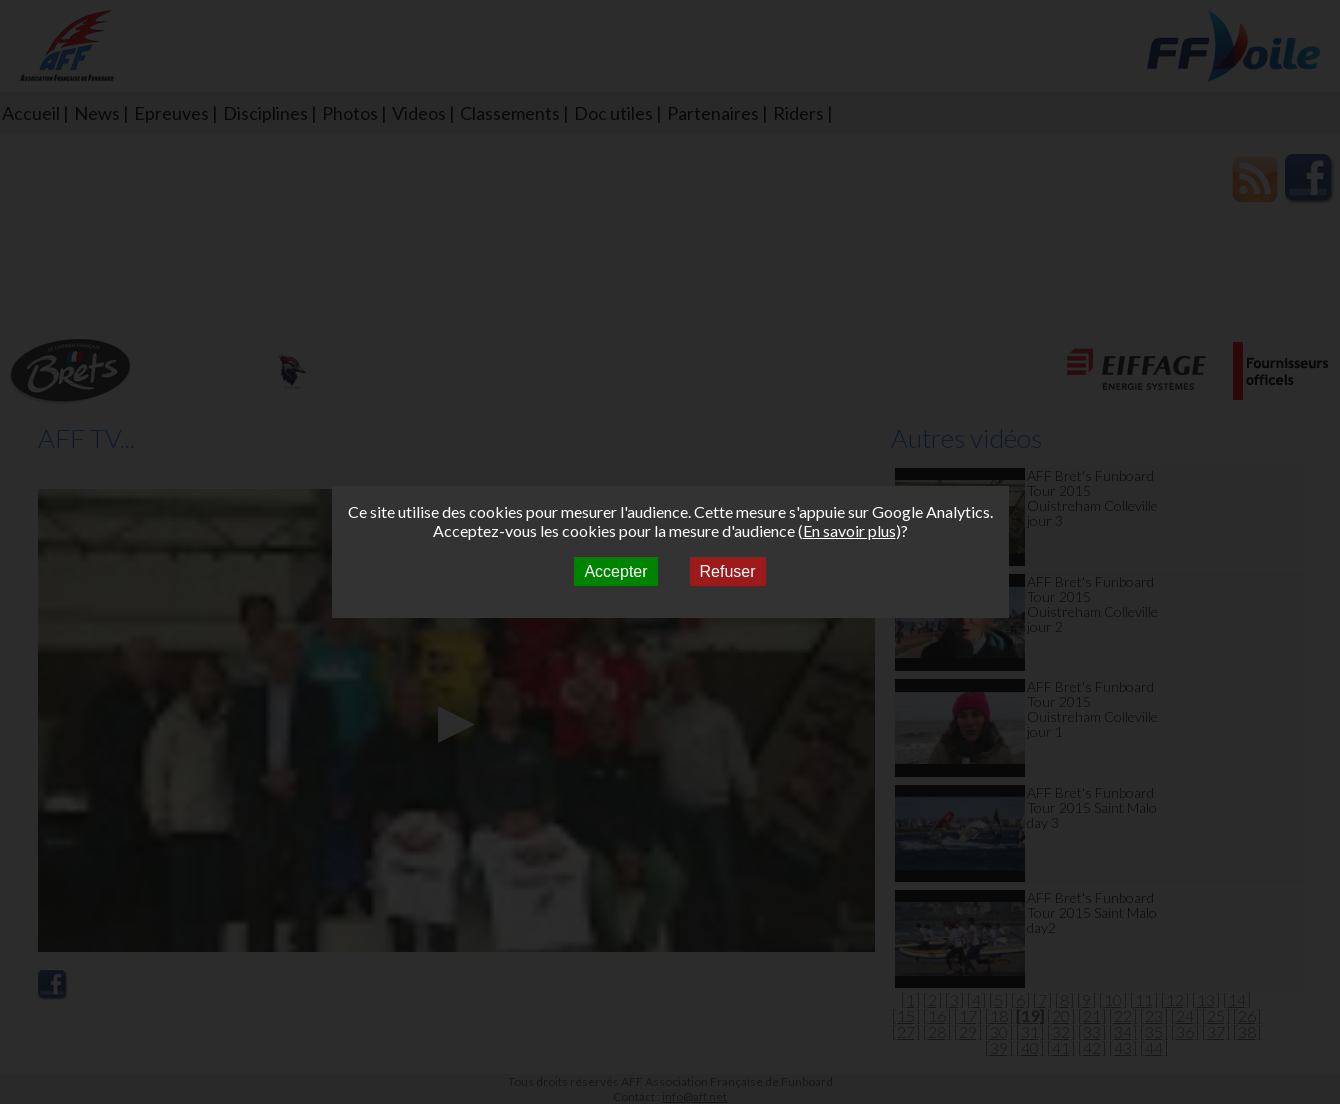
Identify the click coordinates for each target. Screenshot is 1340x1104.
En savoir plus (849, 530)
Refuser (728, 571)
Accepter (615, 571)
